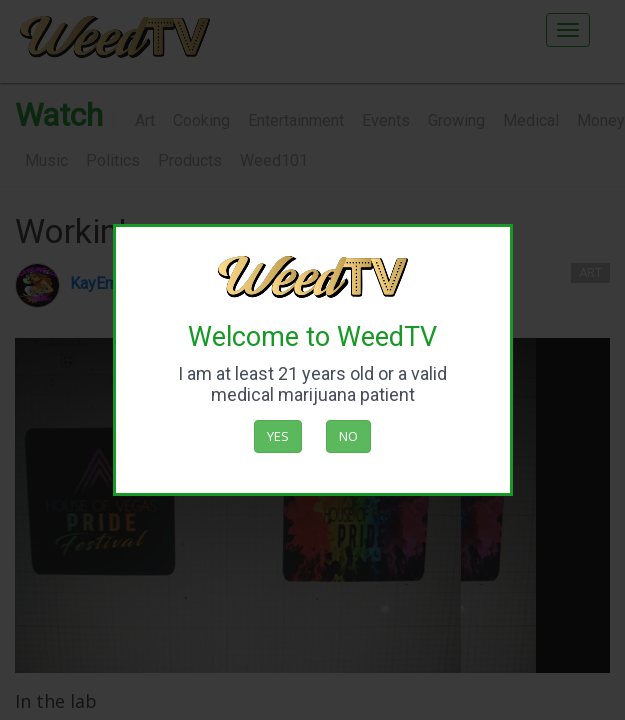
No (348, 436)
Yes (278, 436)
